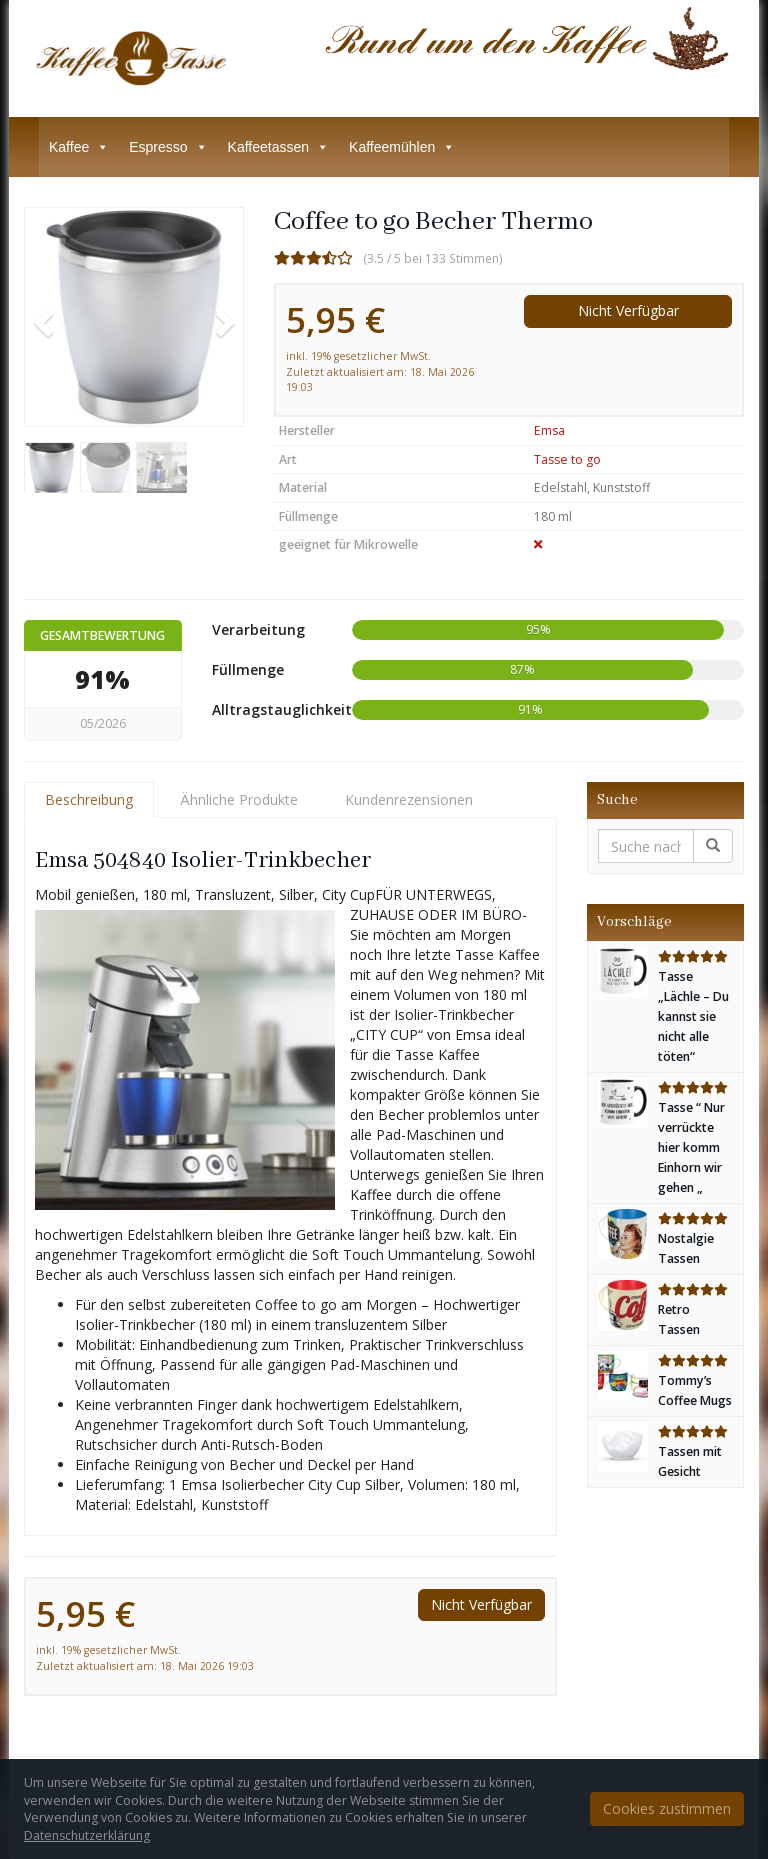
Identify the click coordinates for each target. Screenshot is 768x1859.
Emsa (549, 430)
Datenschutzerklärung (87, 1835)
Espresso (168, 147)
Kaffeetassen (278, 147)
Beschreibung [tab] (89, 799)
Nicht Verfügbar (628, 310)
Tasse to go (567, 459)
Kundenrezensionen (409, 799)
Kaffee (79, 147)
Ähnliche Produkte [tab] (239, 799)
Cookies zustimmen (667, 1808)
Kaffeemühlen (402, 147)
